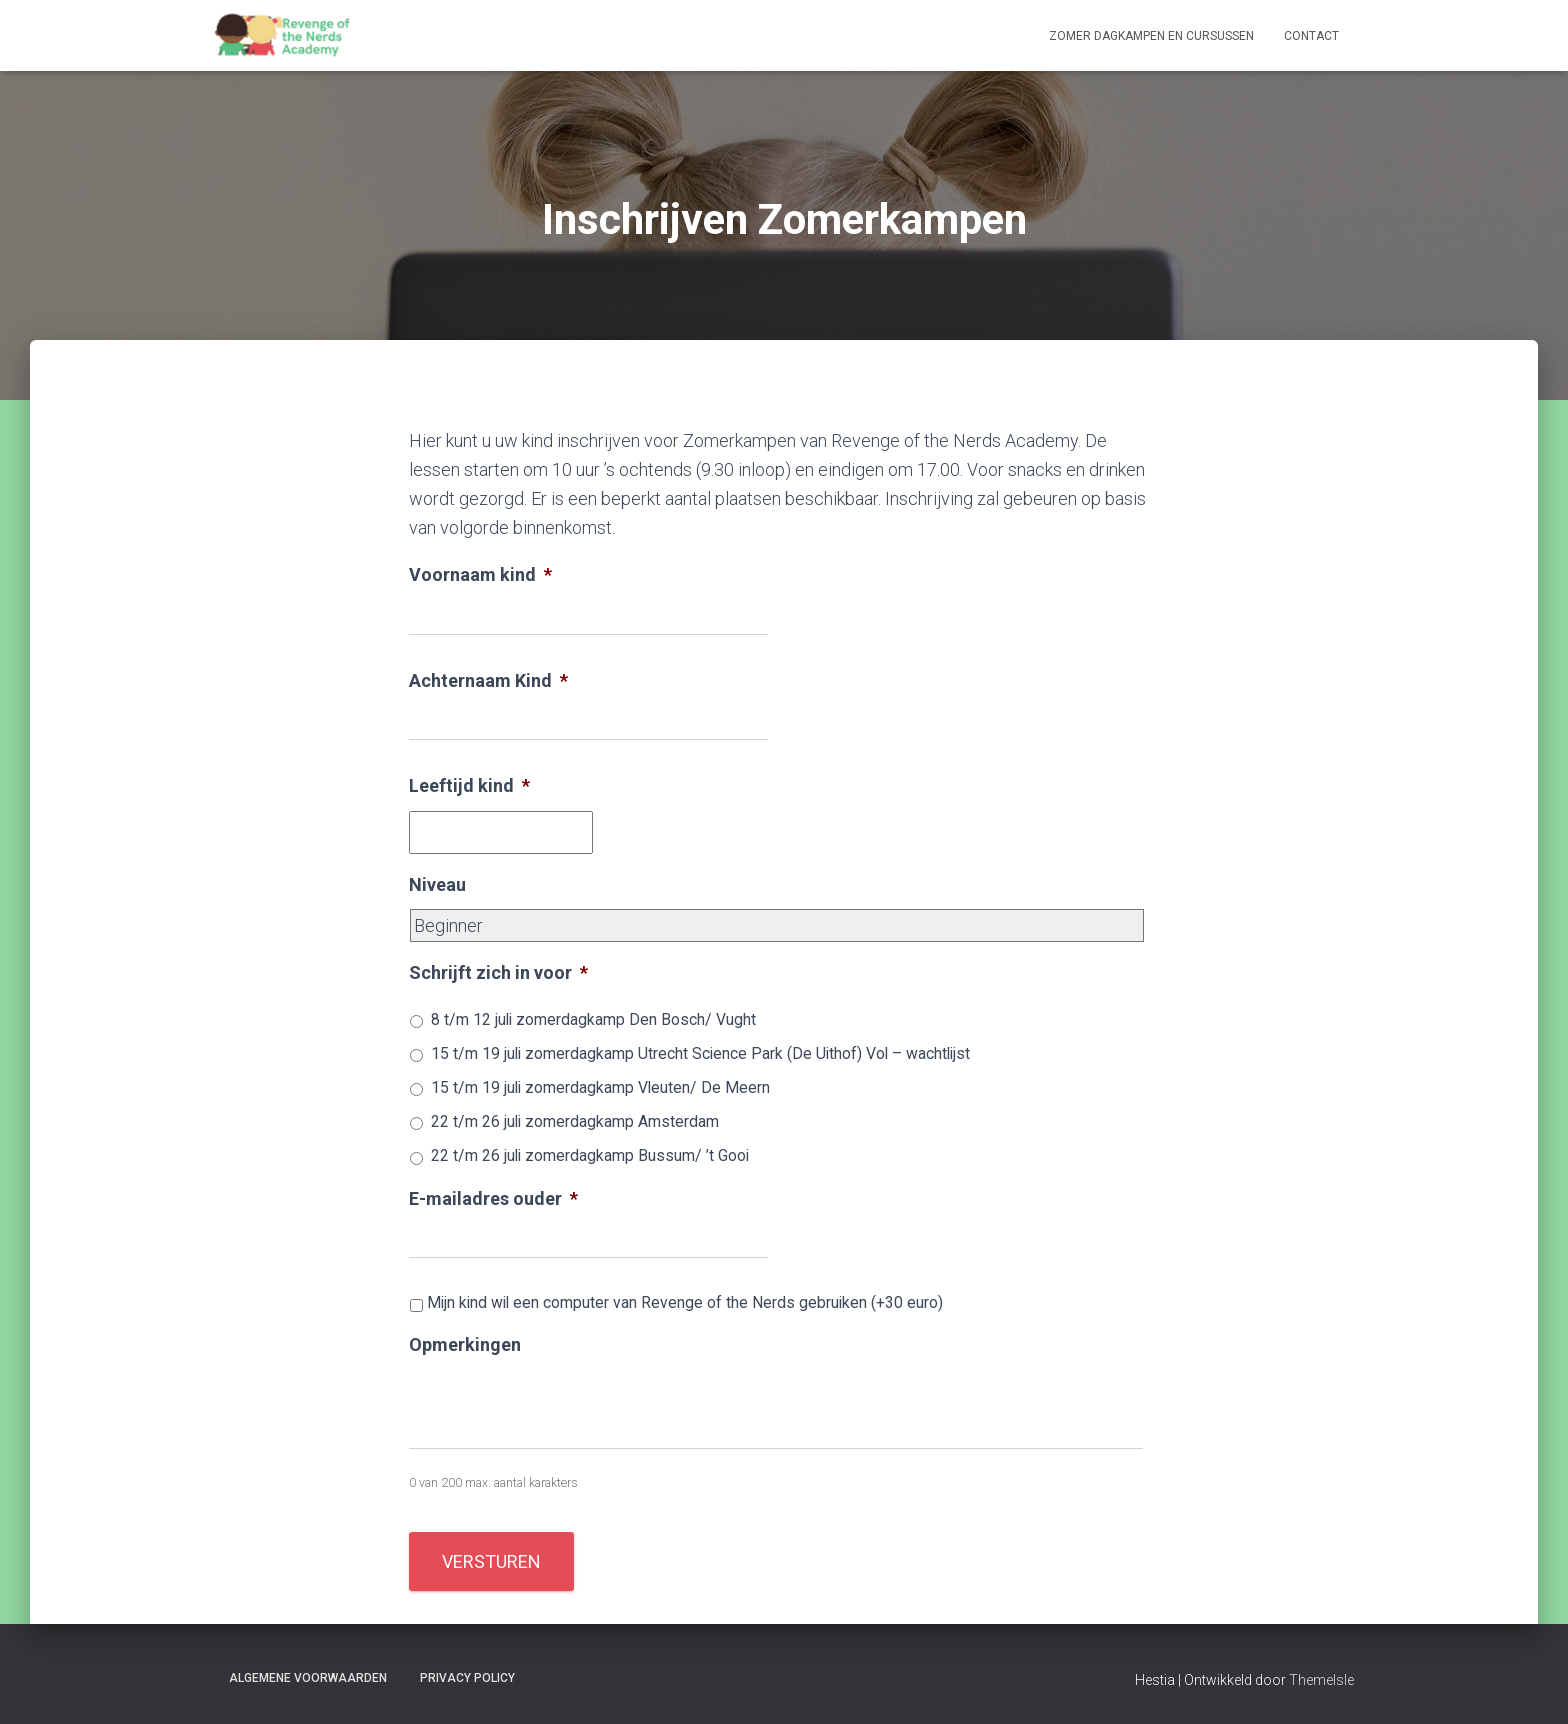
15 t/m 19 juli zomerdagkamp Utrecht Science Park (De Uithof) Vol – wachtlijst (700, 1053)
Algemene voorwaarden (308, 1678)
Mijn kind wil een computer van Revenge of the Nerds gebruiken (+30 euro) (685, 1302)
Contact (1311, 36)
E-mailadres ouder (493, 1198)
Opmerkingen (465, 1344)
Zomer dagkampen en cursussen (1151, 36)
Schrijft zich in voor (498, 972)
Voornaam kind (480, 574)
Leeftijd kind (469, 785)
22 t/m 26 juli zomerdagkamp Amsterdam (575, 1121)
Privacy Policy (467, 1678)
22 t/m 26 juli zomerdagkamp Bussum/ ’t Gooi (590, 1155)
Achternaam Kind (488, 680)
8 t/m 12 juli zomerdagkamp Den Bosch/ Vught (593, 1019)
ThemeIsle (1321, 1680)
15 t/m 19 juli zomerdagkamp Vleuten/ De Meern (600, 1087)
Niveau (437, 884)
